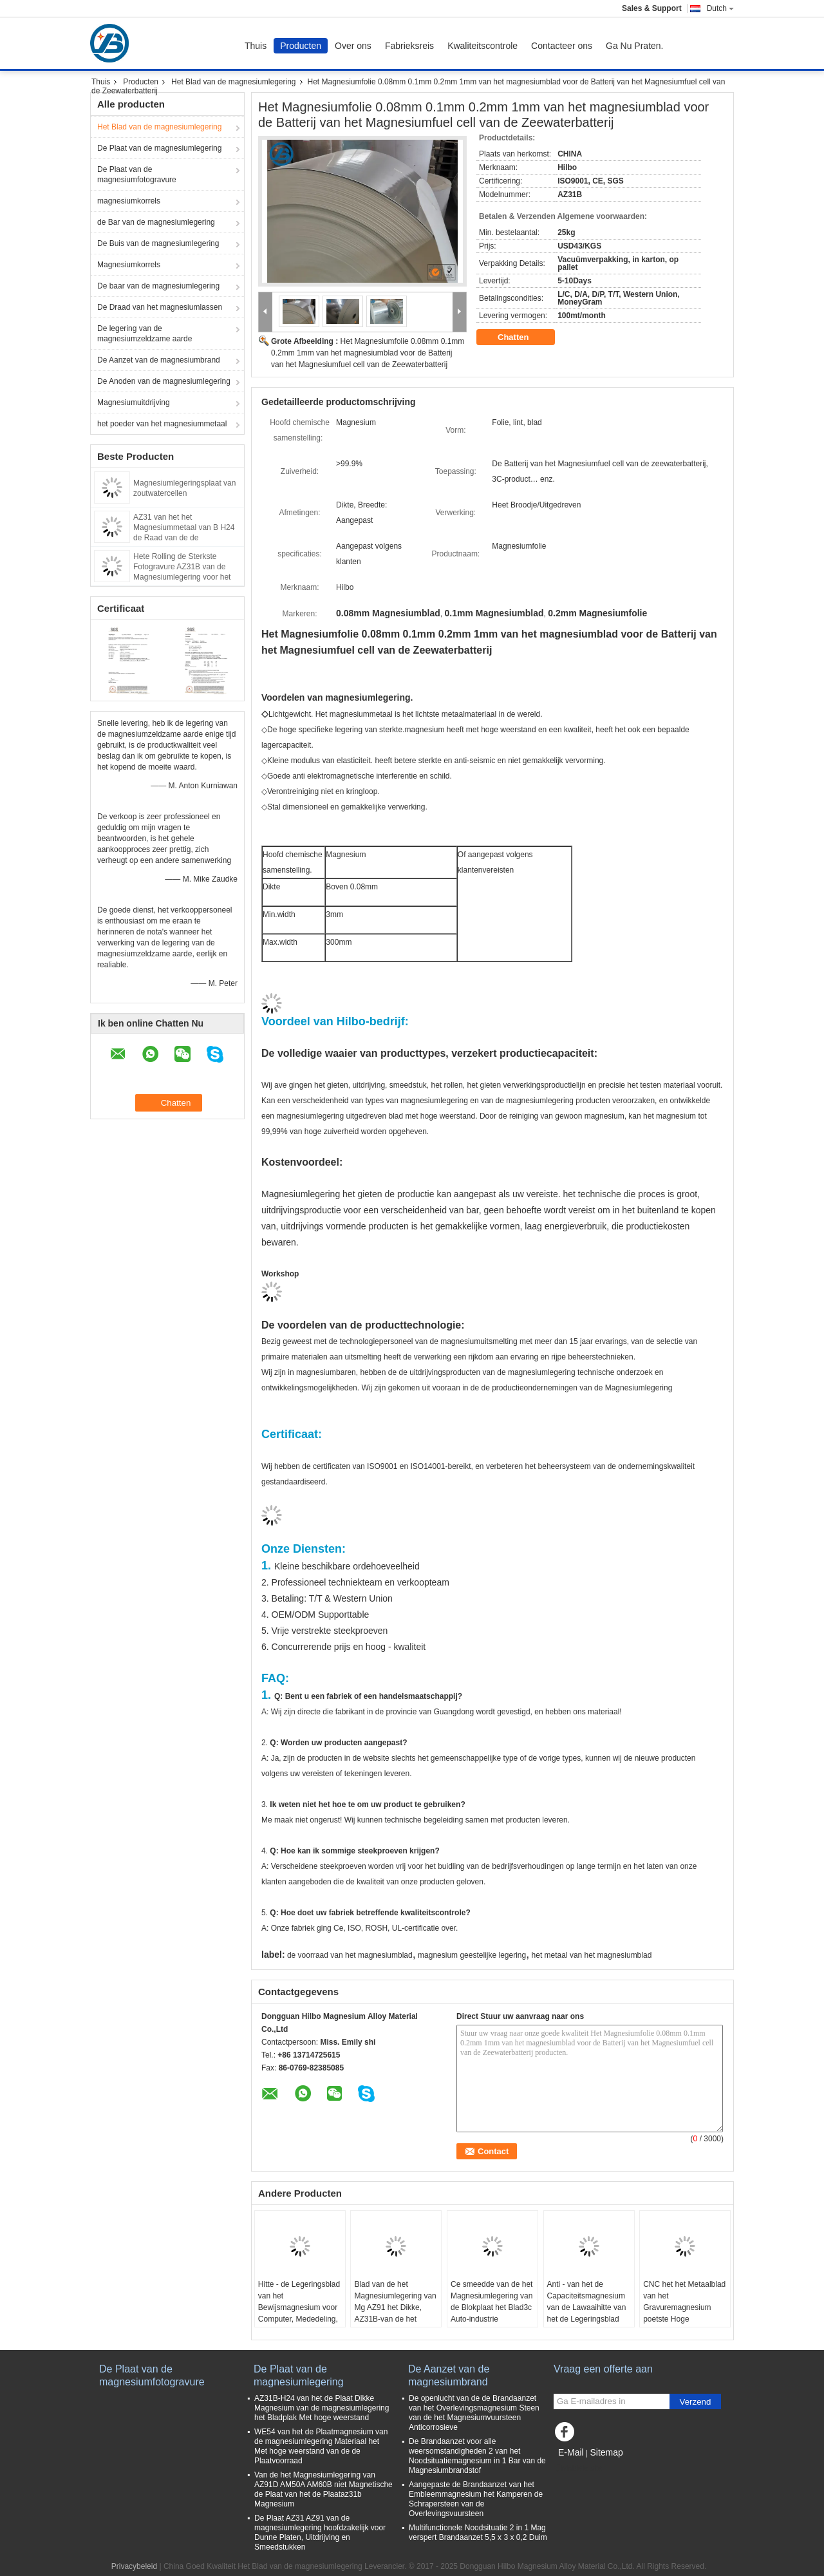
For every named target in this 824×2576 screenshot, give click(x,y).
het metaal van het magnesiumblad (592, 1955)
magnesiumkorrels (128, 200)
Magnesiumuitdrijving (133, 402)
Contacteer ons (561, 46)
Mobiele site (578, 2468)
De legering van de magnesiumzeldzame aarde (144, 333)
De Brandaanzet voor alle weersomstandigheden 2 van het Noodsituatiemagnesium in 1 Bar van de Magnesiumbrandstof (477, 2456)
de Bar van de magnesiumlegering (156, 222)
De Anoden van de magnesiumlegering (163, 381)
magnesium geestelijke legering (472, 1955)
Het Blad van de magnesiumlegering (233, 81)
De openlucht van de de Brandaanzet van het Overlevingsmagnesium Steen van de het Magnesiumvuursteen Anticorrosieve (474, 2413)
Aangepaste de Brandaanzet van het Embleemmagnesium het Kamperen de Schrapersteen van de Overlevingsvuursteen (476, 2499)
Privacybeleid (134, 2566)
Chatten (522, 337)
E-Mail (571, 2452)
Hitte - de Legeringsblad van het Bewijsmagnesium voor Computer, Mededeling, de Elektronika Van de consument (299, 2313)
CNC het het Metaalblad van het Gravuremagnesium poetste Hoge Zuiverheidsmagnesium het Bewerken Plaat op (684, 2313)
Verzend (695, 2402)
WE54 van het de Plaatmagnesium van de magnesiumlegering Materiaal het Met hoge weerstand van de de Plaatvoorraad (321, 2446)
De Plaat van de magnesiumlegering (159, 148)
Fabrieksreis (409, 46)
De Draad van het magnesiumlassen (159, 307)
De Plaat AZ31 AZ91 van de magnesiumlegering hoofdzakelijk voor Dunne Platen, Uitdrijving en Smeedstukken (320, 2533)
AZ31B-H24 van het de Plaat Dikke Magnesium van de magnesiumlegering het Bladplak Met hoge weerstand (321, 2408)
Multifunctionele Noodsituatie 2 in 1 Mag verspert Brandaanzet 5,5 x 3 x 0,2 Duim (478, 2532)
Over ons (353, 46)
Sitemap (606, 2452)
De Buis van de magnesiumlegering (158, 243)
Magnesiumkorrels (128, 264)
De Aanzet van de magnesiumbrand (158, 360)
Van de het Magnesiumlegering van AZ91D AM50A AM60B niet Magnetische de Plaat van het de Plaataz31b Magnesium (323, 2489)
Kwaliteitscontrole (482, 46)
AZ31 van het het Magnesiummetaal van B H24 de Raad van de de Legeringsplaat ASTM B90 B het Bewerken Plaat (183, 538)
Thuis (256, 46)
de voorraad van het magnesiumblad (350, 1955)
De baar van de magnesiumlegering (158, 285)
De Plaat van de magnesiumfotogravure (136, 174)
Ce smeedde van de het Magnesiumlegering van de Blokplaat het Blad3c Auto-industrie (491, 2302)
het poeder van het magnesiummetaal (162, 423)
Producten (300, 46)
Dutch (720, 8)
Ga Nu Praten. (635, 45)
